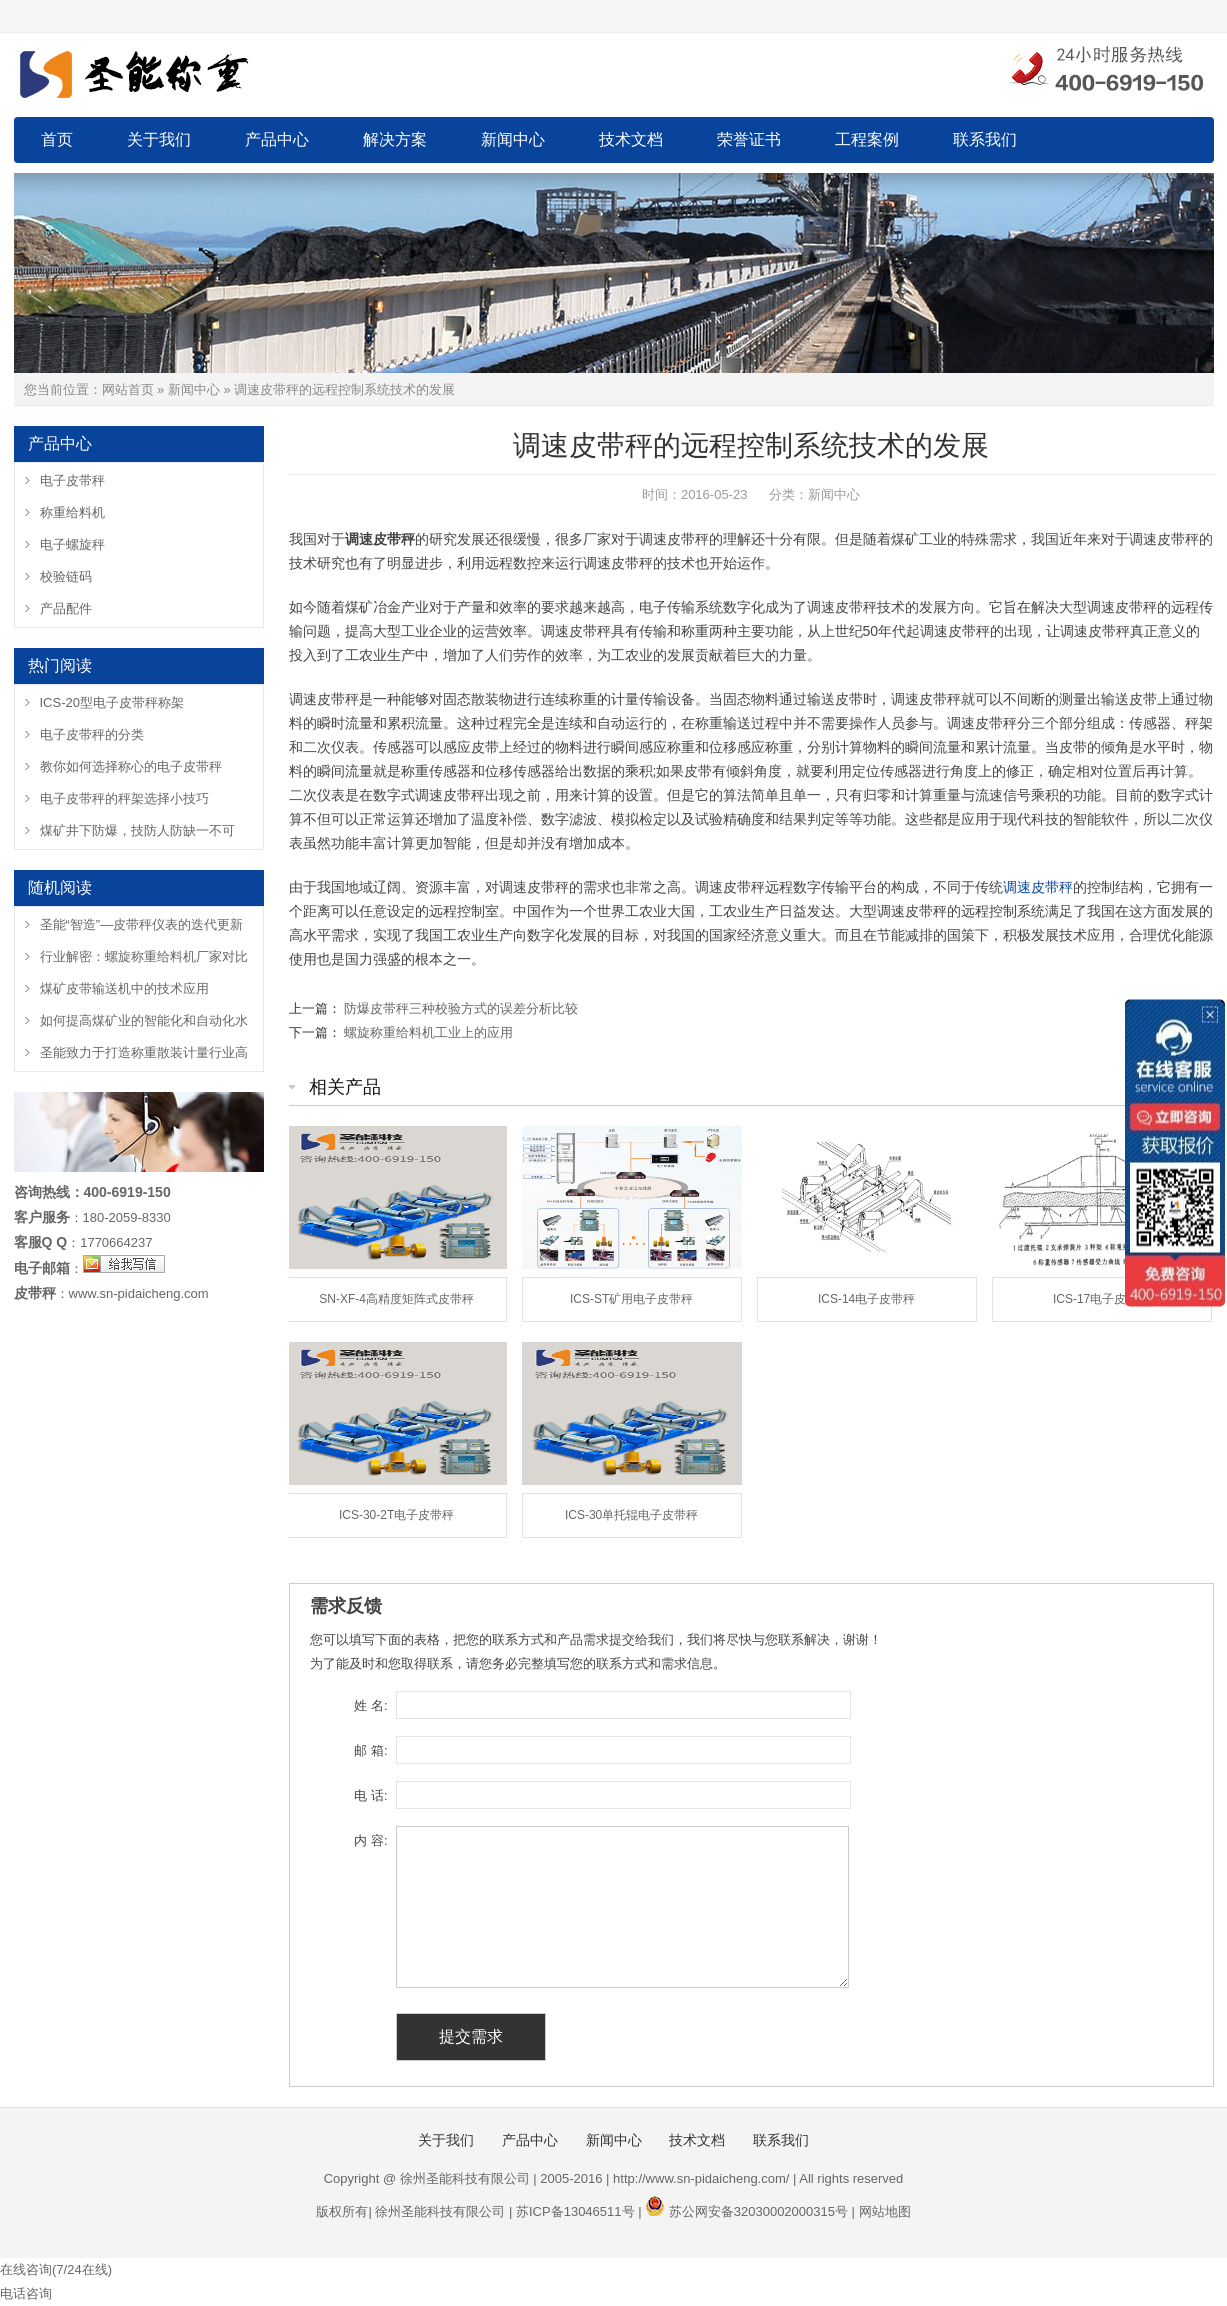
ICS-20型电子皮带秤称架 (112, 702)
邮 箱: (370, 1750)
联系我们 (985, 139)
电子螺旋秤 (72, 544)
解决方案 (395, 139)
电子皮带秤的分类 (92, 734)
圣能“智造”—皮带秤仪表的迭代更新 (142, 924)
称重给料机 (72, 512)
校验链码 (66, 576)
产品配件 (66, 608)
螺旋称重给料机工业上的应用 (428, 1032)
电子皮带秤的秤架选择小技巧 (124, 798)
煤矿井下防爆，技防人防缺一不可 (137, 830)
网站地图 (885, 2211)
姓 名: (370, 1705)
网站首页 (128, 389)
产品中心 (277, 139)
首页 (57, 139)
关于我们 (159, 139)
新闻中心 (513, 139)
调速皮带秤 (1038, 887)
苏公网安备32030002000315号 (758, 2211)
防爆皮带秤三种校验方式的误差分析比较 (461, 1008)
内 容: (370, 1840)
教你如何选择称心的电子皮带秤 (131, 766)
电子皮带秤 (72, 480)
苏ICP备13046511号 (575, 2211)
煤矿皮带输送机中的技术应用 (124, 988)
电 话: (370, 1795)
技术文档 (631, 139)
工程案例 (867, 139)
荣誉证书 (749, 139)
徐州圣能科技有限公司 (440, 2211)
